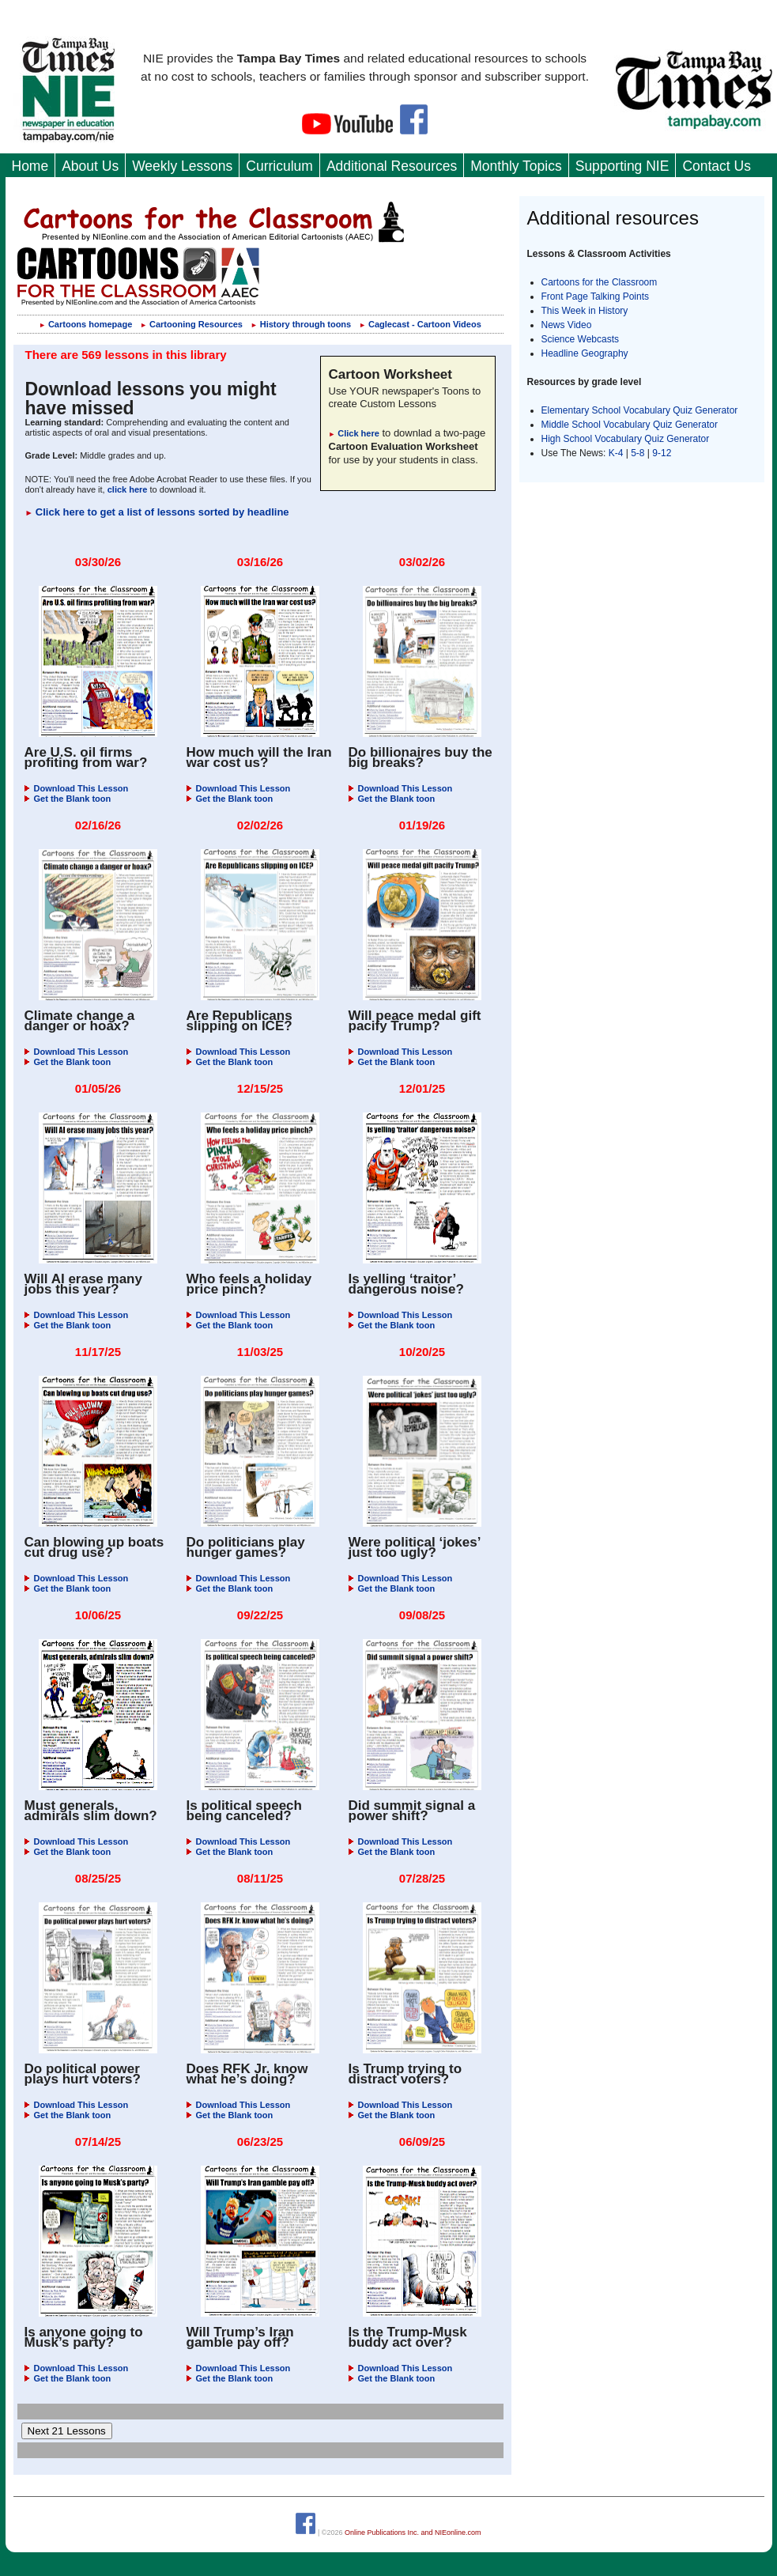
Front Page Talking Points (595, 296)
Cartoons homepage (85, 324)
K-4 (616, 453)
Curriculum (279, 166)
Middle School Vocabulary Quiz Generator (629, 424)
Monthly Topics (515, 166)
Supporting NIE (622, 166)
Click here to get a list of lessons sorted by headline (157, 512)
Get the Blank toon (68, 798)
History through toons (301, 324)
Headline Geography (584, 353)
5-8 (639, 453)
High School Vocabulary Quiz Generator (625, 438)
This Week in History (584, 310)
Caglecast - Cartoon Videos (420, 324)
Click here (354, 433)
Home (30, 166)
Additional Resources (391, 166)
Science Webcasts (580, 339)
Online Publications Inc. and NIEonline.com (413, 2532)
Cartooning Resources (191, 324)
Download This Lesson (77, 788)
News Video (566, 324)
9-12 (661, 453)
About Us (90, 166)
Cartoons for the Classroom (599, 282)
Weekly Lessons (182, 166)
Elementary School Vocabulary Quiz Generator (639, 410)
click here (127, 489)
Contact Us (716, 166)
